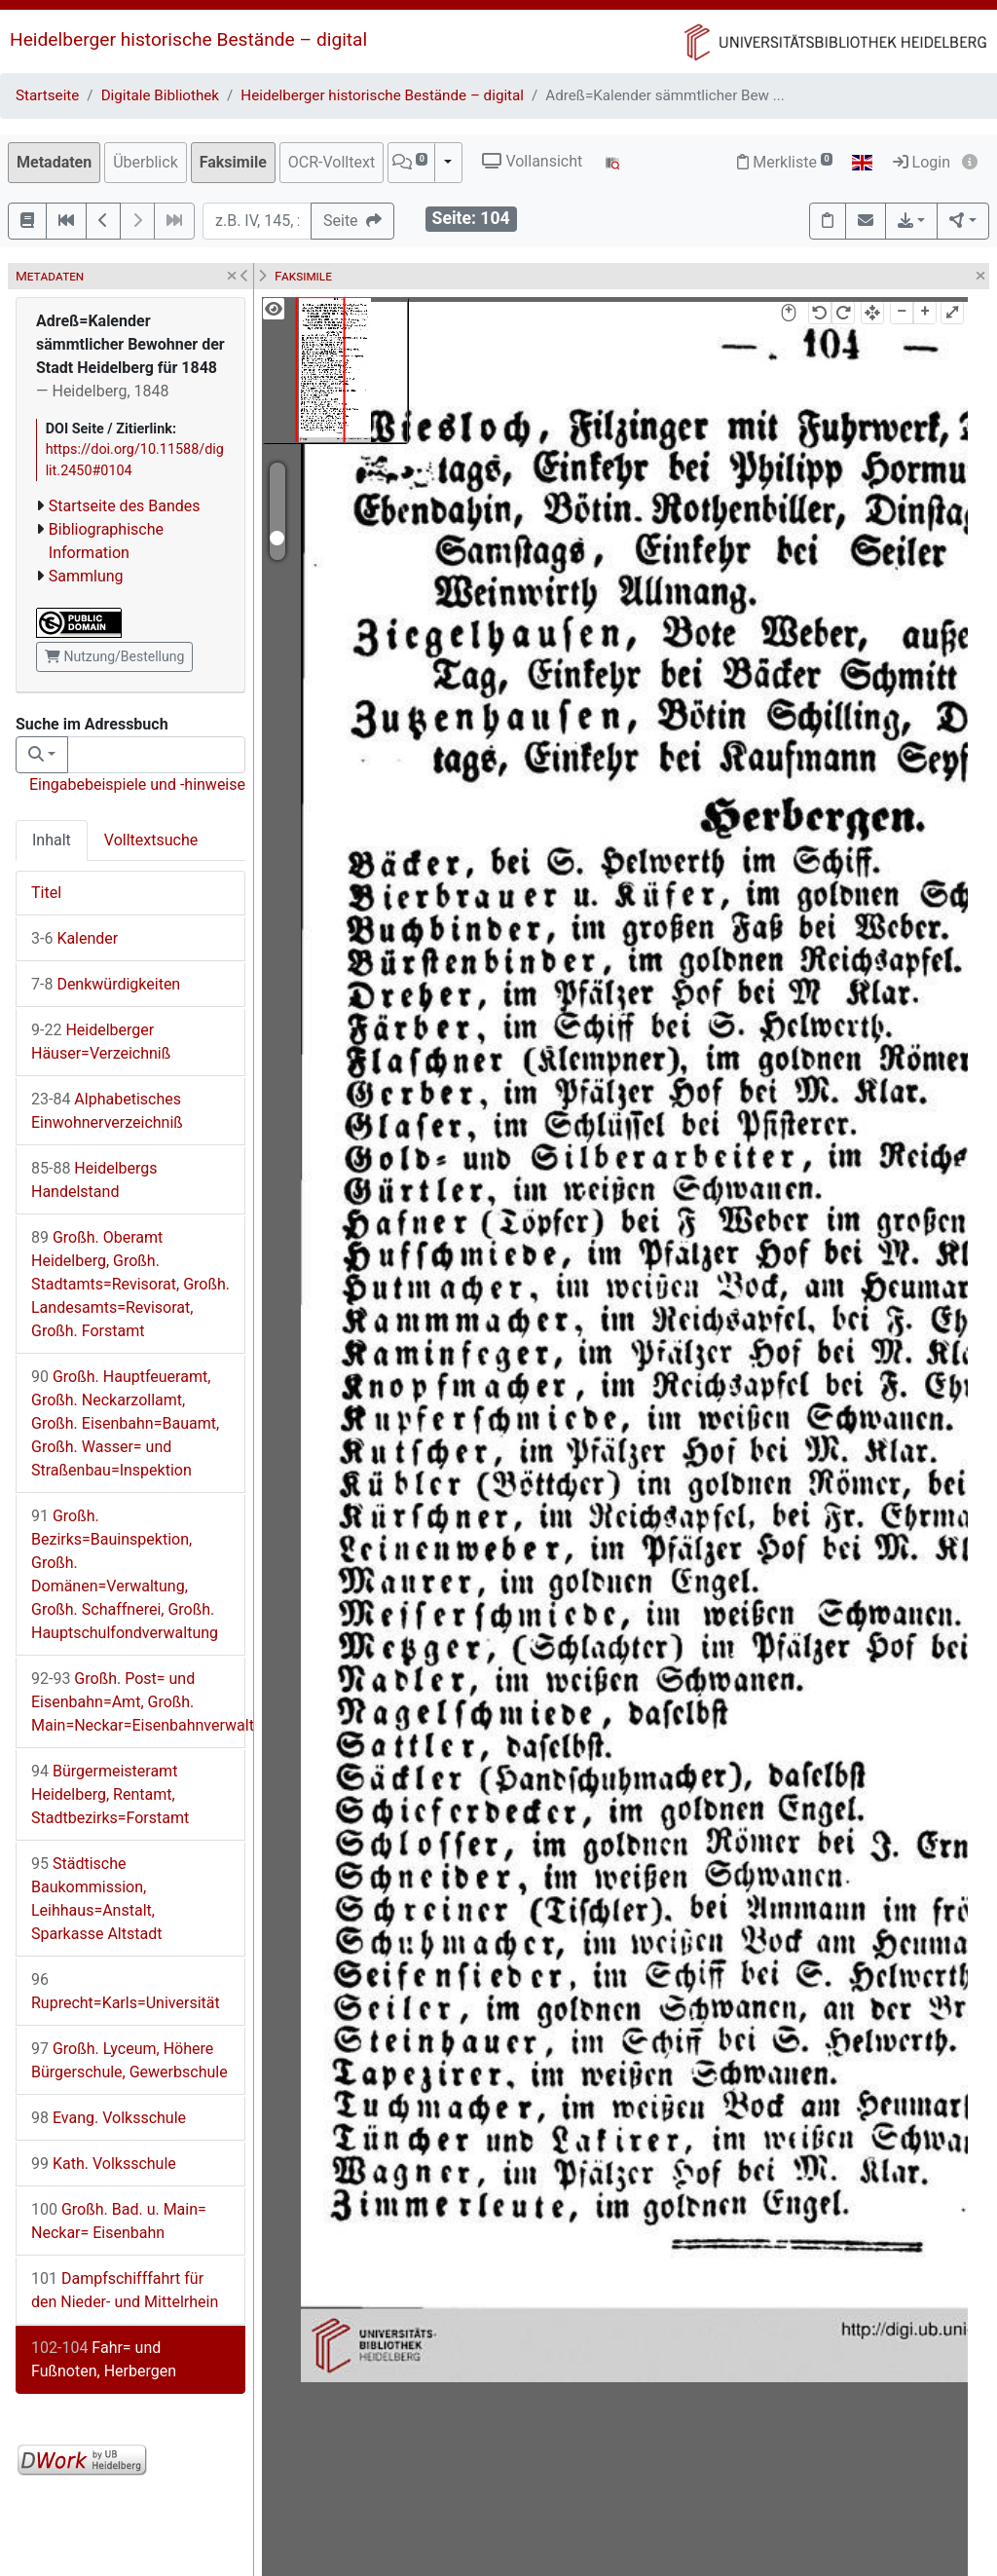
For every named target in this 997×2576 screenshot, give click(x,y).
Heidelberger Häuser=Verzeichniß (100, 1042)
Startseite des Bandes (125, 506)
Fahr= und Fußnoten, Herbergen (103, 2359)
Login (921, 162)
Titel (46, 892)
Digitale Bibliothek (160, 95)
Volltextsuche (151, 840)
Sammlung (86, 576)
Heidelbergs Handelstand (94, 1180)
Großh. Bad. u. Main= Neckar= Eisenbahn (118, 2221)
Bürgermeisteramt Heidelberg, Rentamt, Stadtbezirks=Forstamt (110, 1794)
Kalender (74, 938)
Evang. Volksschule (108, 2118)
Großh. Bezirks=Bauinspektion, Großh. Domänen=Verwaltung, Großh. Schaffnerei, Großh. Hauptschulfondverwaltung (124, 1574)
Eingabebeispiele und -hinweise (137, 784)
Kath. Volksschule (103, 2163)
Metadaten (54, 162)
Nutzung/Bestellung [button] (114, 656)
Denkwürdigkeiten (105, 984)
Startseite (47, 95)
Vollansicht (532, 161)
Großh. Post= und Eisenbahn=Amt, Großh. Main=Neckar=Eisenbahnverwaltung (137, 1702)
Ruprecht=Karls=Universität (125, 1991)
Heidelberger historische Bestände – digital (188, 39)
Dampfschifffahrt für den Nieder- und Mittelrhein (124, 2290)
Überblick (145, 162)
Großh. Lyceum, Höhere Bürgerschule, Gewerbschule (129, 2060)
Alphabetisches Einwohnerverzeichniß (107, 1111)
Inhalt (51, 840)
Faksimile (233, 162)
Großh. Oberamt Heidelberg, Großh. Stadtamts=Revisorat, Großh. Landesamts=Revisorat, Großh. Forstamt (130, 1284)
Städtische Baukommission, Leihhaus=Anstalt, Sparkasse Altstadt (96, 1898)
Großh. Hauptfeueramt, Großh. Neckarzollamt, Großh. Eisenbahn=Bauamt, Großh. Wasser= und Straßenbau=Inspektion (125, 1423)
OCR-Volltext (331, 162)
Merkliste (784, 162)
